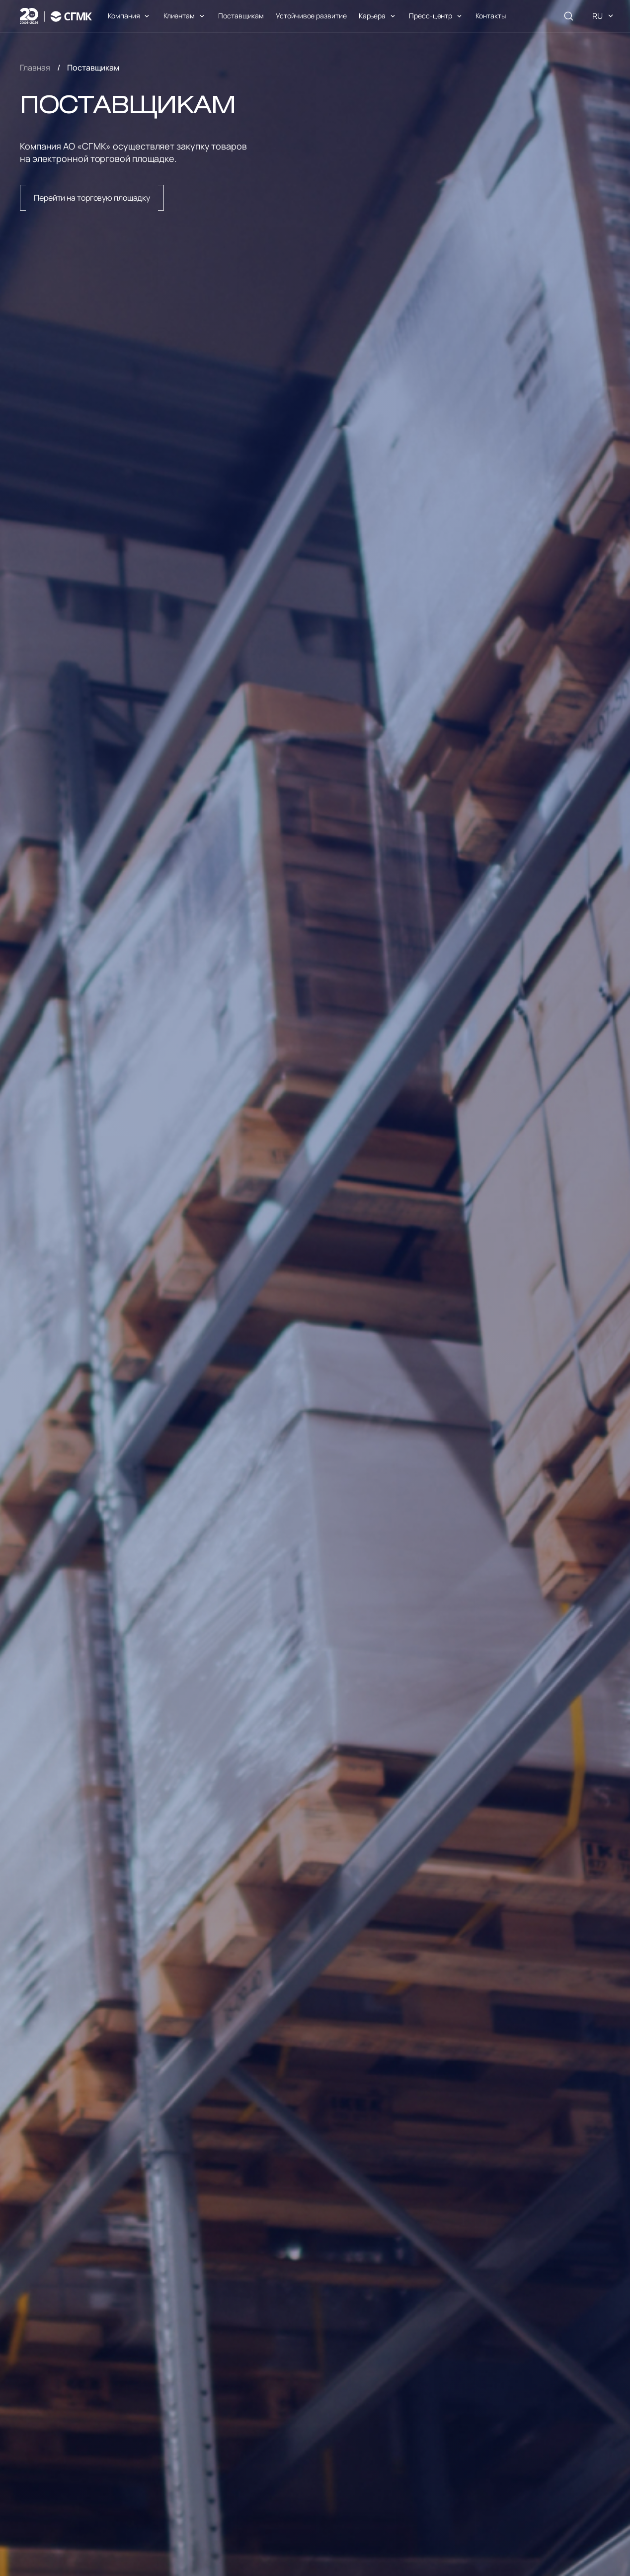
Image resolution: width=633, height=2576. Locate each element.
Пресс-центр (430, 15)
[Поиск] (568, 16)
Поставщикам (241, 15)
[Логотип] (56, 16)
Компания (124, 15)
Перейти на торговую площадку (92, 197)
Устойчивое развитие (311, 15)
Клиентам (179, 15)
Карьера (372, 15)
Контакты (490, 15)
